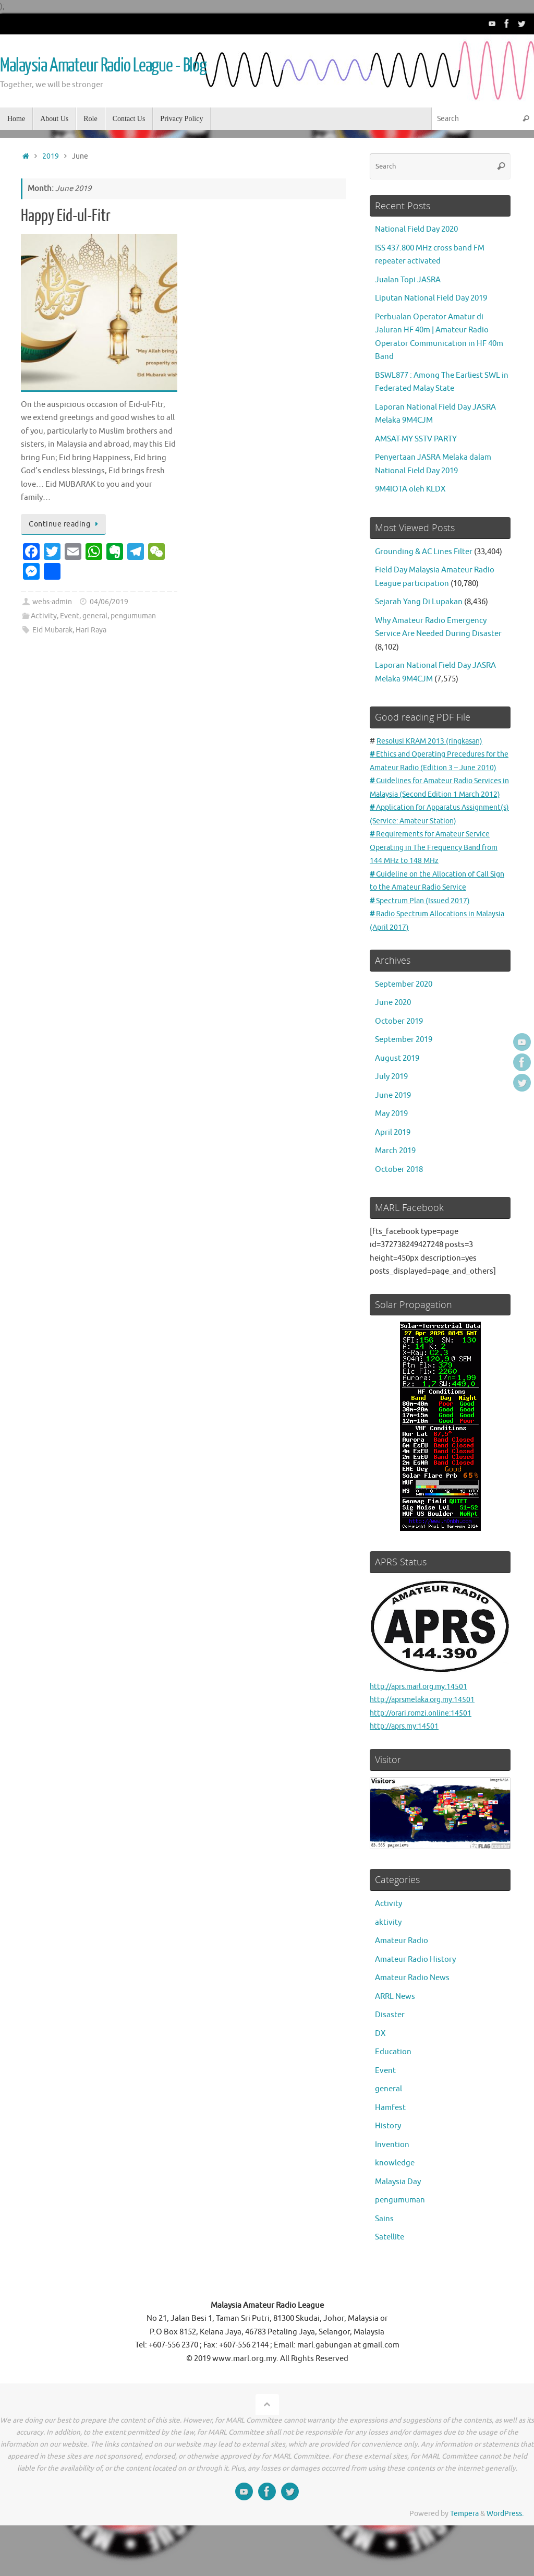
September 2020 (403, 1024)
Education (393, 2092)
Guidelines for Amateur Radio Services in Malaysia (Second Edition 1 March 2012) (436, 807)
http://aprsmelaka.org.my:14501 (427, 1740)
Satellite (389, 2277)
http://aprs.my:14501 (407, 1766)
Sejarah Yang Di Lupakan (419, 602)
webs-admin (52, 601)
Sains (384, 2258)
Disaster (390, 2055)
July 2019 (391, 1117)
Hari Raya (91, 630)
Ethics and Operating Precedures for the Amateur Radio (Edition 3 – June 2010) (438, 767)
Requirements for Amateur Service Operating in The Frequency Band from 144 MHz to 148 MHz (439, 887)
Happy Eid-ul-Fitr (66, 216)
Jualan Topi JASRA (408, 280)
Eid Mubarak (52, 630)
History (388, 2166)
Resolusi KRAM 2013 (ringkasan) (433, 741)
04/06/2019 (109, 601)
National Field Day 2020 (416, 229)
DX (380, 2073)
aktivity (388, 1962)
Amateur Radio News (412, 2018)
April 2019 (392, 1172)
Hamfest (390, 2147)
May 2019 (391, 1154)
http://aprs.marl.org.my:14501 (440, 1675)
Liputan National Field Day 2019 (431, 298)
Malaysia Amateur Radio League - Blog (103, 65)
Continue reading (65, 524)
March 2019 (395, 1191)
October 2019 (399, 1061)
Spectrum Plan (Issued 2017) (423, 940)
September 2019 (403, 1080)
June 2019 (393, 1135)
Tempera (464, 2553)
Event (69, 616)
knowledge (395, 2203)
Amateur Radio (401, 1981)
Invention (392, 2184)
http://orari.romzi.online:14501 (425, 1753)
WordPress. (505, 2553)
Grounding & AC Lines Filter (423, 552)
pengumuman (133, 616)
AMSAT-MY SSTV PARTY (416, 439)
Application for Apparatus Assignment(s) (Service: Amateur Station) (428, 847)
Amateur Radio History (415, 1999)
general (94, 616)
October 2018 (399, 1209)
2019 (50, 156)
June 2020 (393, 1043)
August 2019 (397, 1098)
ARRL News (395, 2036)
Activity (44, 616)
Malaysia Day (398, 2221)
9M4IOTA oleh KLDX (410, 489)
